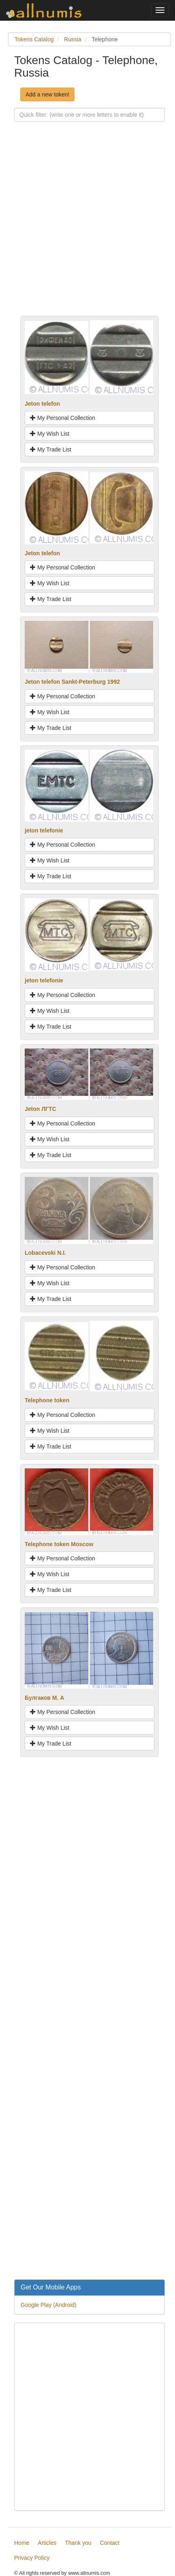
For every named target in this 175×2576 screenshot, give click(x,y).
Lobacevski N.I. (45, 1252)
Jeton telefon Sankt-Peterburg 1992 (72, 681)
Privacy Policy (31, 2558)
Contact (110, 2543)
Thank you (78, 2543)
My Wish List (49, 433)
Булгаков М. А (44, 1698)
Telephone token (47, 1400)
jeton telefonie (44, 830)
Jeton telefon (42, 403)
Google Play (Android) (49, 2305)
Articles (47, 2543)
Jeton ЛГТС (40, 1109)
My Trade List (50, 449)
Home (21, 2543)
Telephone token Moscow (59, 1544)
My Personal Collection (62, 418)
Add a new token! (47, 94)
